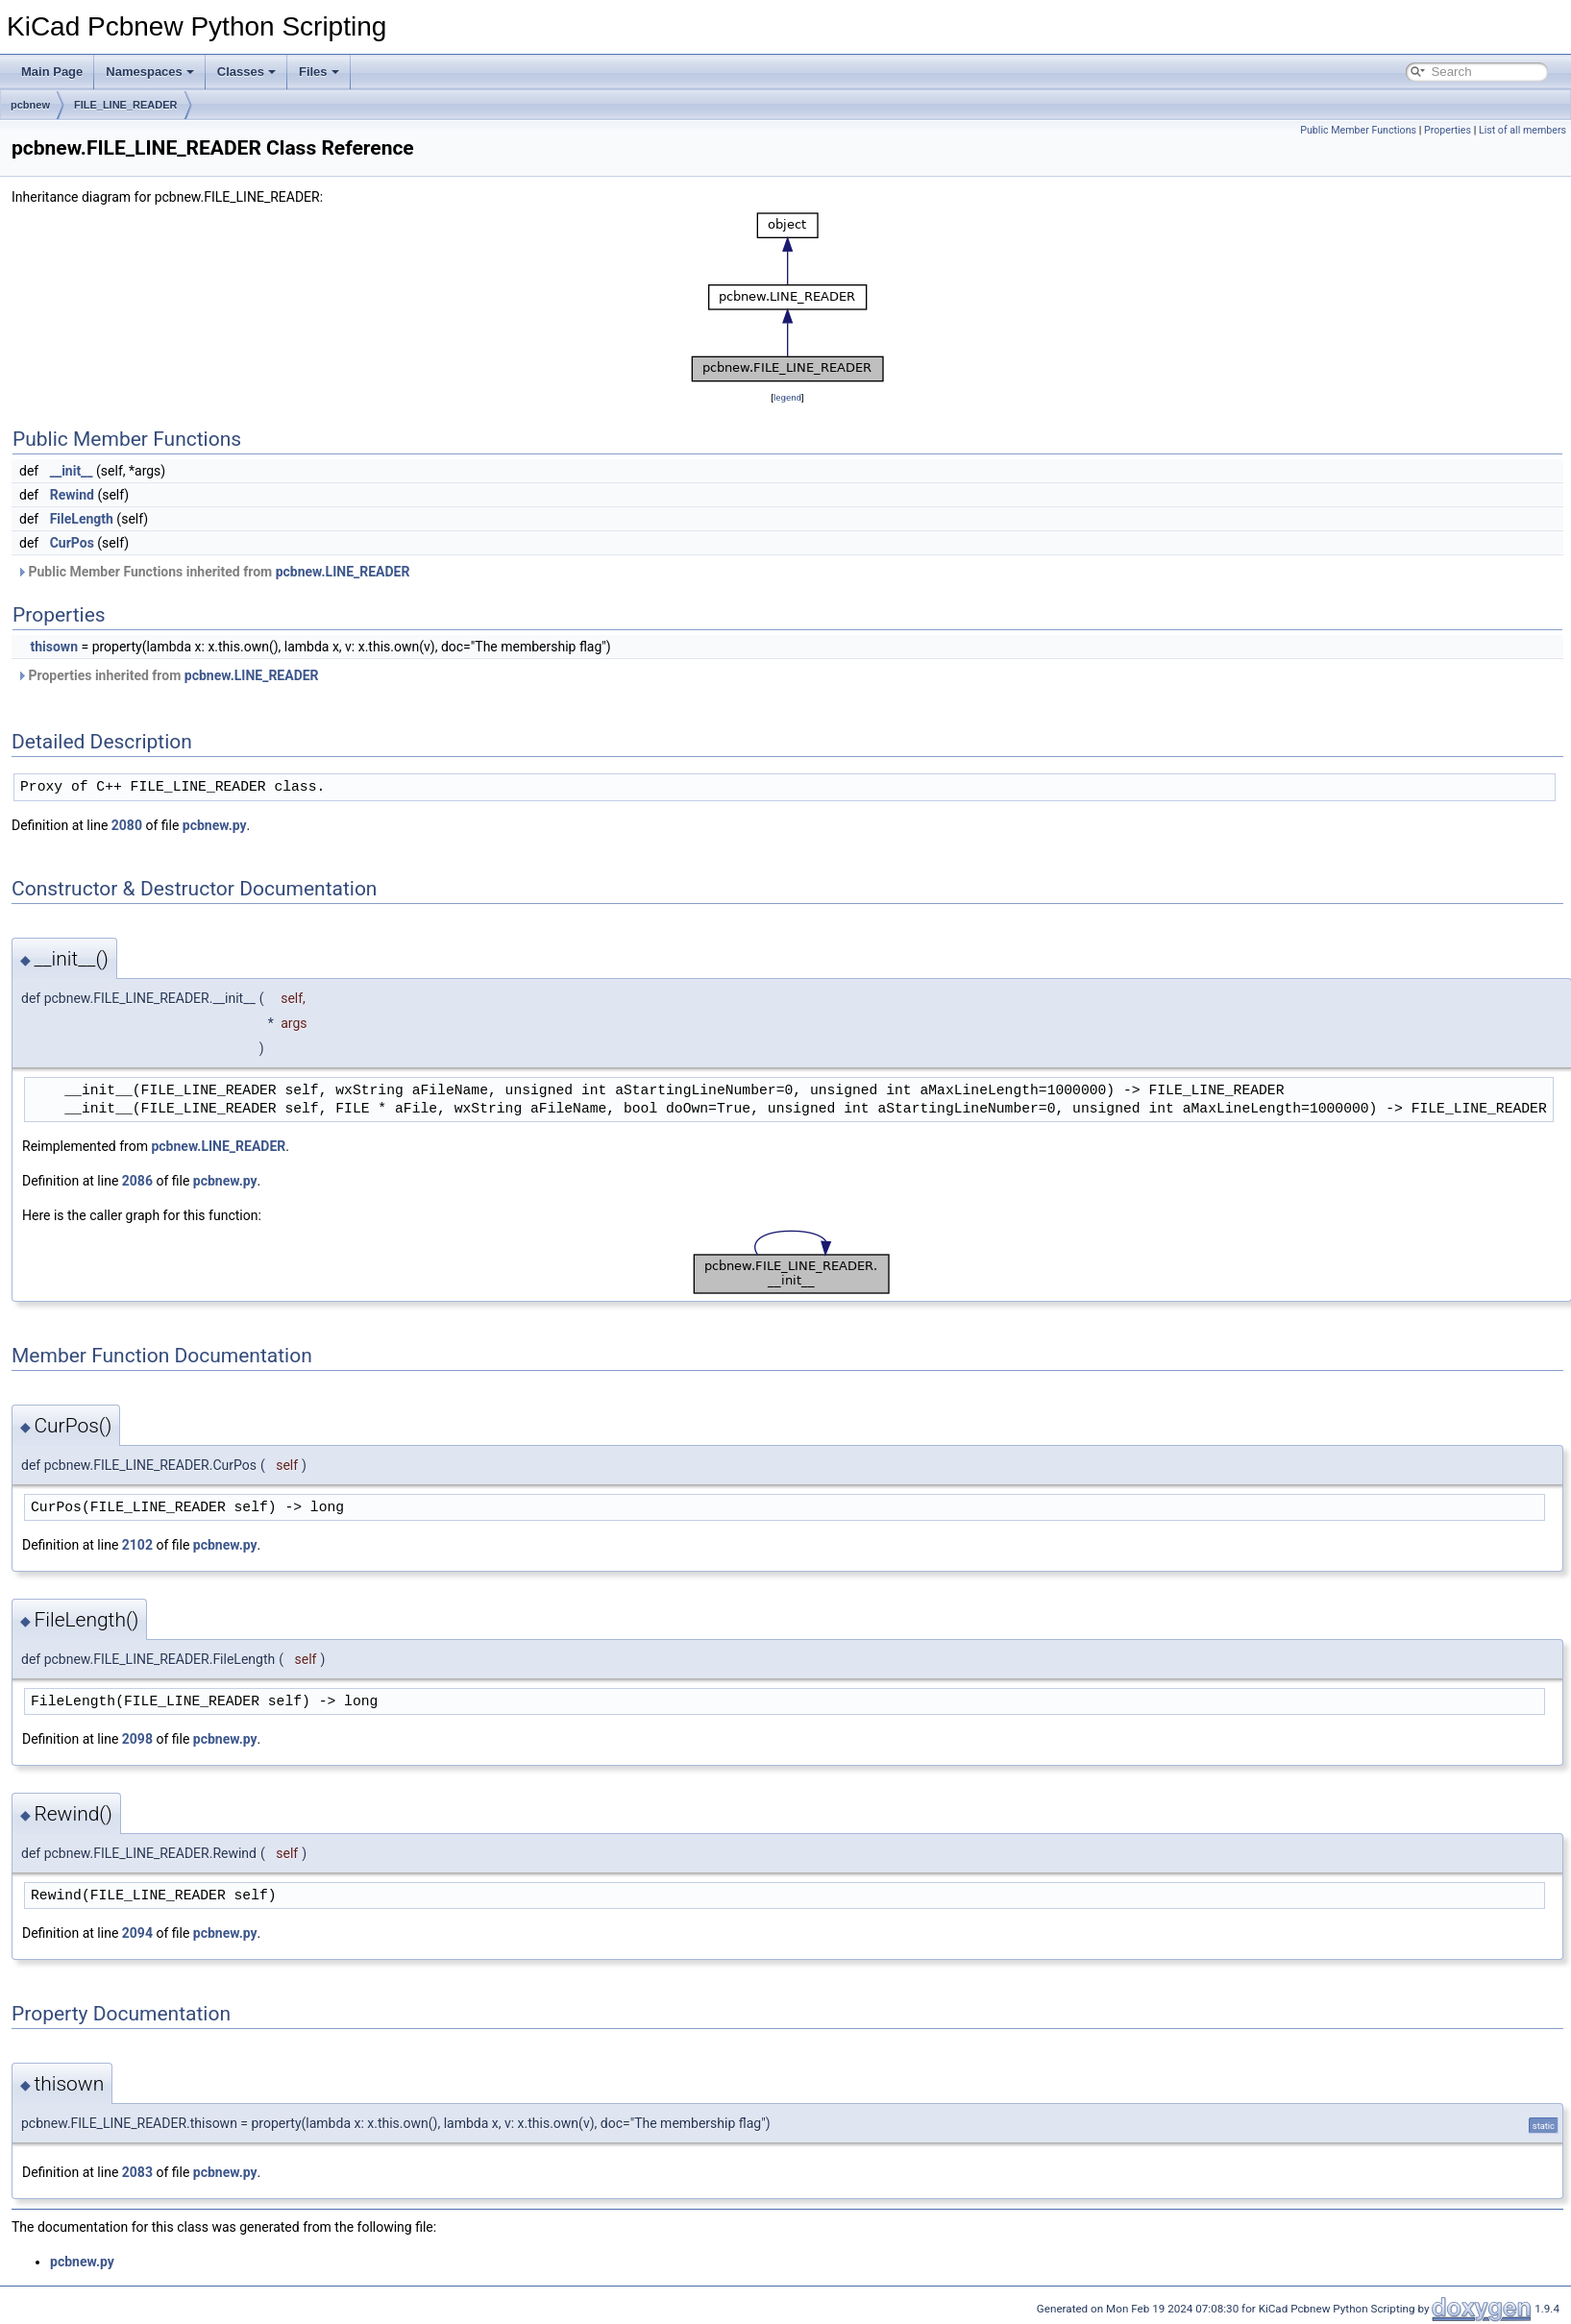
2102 (137, 1545)
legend (787, 397)
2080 (126, 825)
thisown (54, 646)
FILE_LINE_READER (126, 104)
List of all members (1522, 130)
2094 (137, 1933)
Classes (246, 71)
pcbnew (30, 104)
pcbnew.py (215, 825)
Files (319, 71)
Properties (1447, 130)
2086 (137, 1180)
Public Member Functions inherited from (212, 571)
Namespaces (150, 71)
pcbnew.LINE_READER (343, 571)
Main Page (52, 71)
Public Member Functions (1358, 130)
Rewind (72, 494)
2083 (137, 2172)
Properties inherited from (167, 675)
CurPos (72, 542)
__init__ (71, 470)
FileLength (81, 518)
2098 (137, 1739)
